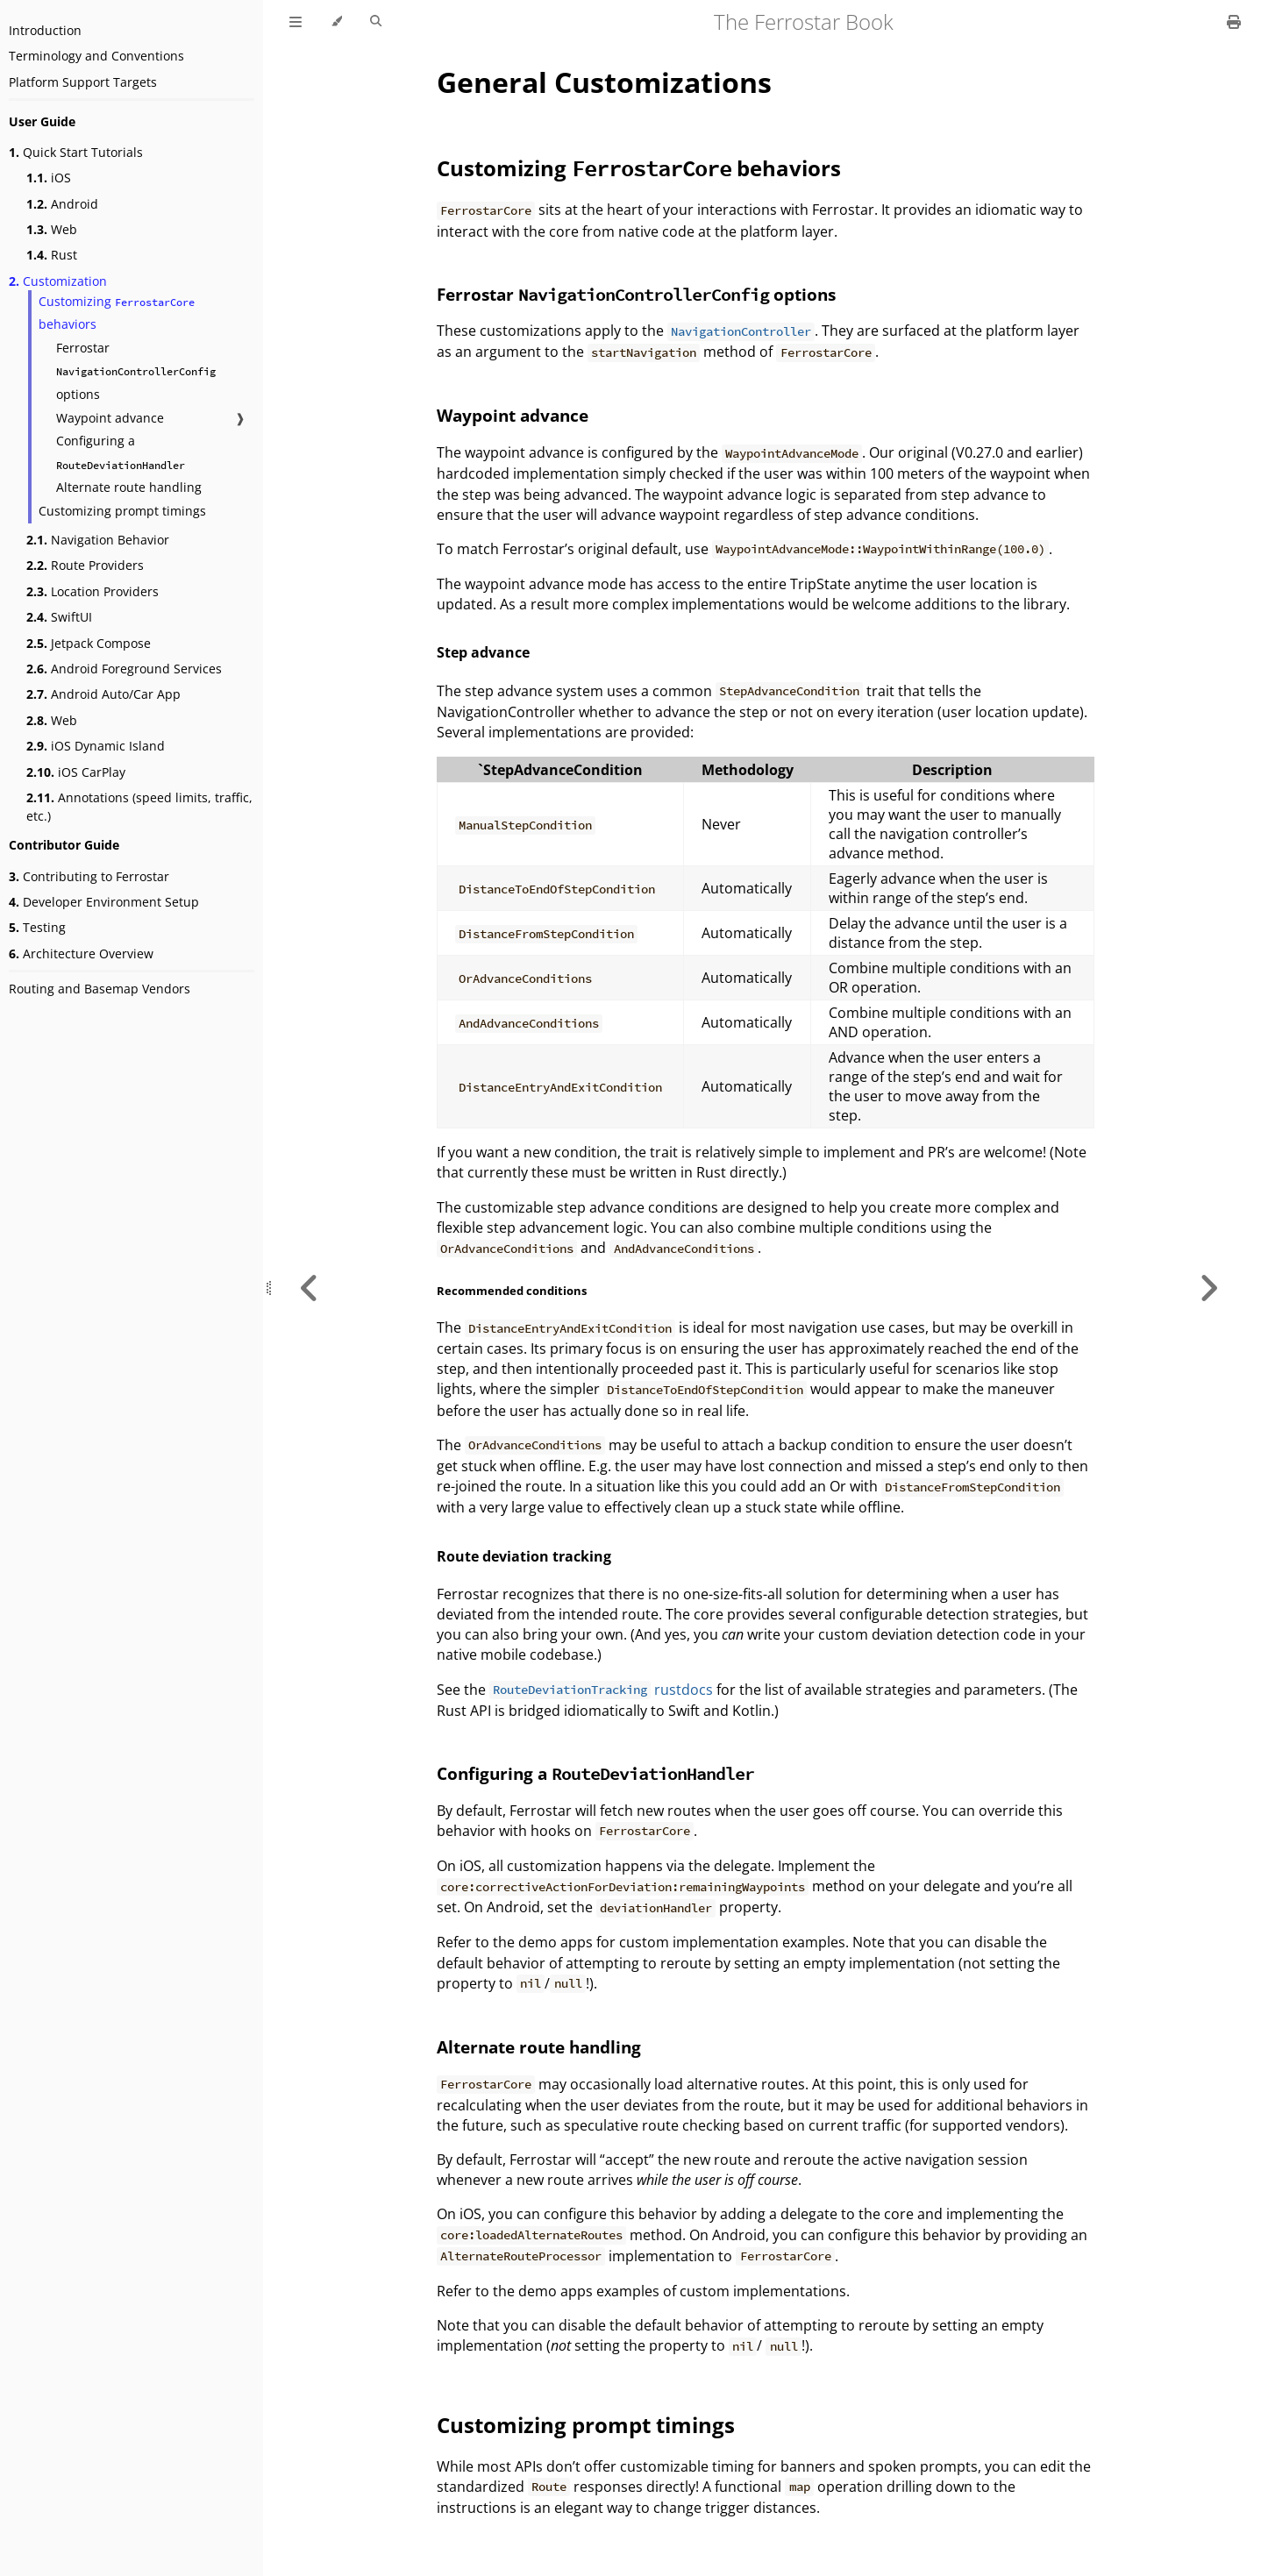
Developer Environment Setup (104, 901)
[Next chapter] (1208, 1288)
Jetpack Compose (88, 643)
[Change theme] (336, 22)
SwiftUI (59, 616)
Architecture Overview (81, 953)
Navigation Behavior (97, 539)
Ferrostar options (136, 370)
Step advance (483, 652)
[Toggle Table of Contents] (295, 22)
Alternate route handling (129, 487)
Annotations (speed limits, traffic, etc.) (139, 806)
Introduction (45, 30)
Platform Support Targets (83, 82)
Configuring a (120, 452)
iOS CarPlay (75, 772)
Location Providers (92, 591)
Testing (37, 927)
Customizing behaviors (117, 313)
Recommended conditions (512, 1291)
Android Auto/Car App (103, 694)
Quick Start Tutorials (76, 152)
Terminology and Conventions (96, 55)
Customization (58, 281)
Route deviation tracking (524, 1556)
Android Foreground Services (124, 668)
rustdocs (601, 1689)
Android (62, 204)
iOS (48, 177)
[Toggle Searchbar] (375, 22)
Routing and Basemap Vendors (99, 988)
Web (51, 229)
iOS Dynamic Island (95, 745)
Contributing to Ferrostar (89, 876)
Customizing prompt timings (122, 510)
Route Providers (85, 565)
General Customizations (604, 82)
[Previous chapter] (309, 1288)
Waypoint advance (110, 417)
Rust (51, 254)
